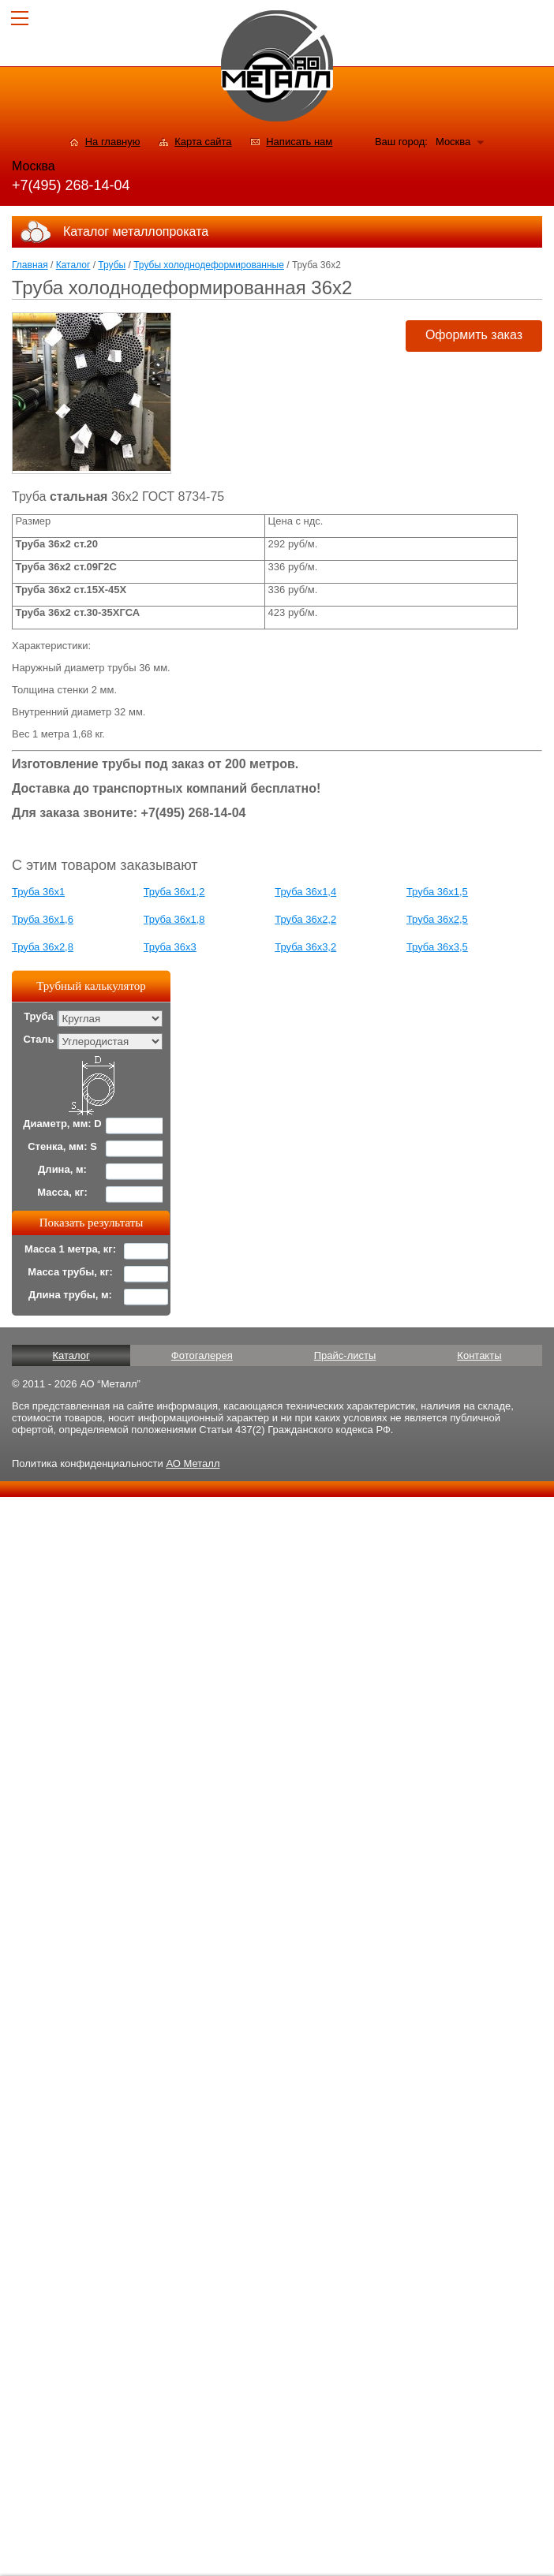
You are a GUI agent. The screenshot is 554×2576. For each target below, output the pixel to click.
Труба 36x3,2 (305, 947)
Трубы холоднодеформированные (208, 265)
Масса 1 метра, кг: (70, 1249)
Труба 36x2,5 (437, 919)
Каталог (73, 265)
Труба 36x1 (38, 892)
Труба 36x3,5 (437, 947)
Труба (39, 1016)
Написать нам (299, 141)
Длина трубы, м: (70, 1295)
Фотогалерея (202, 1355)
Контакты (479, 1355)
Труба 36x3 (170, 947)
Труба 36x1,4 (305, 892)
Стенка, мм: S (62, 1146)
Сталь (38, 1039)
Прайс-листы (345, 1355)
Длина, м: (62, 1169)
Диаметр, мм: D (62, 1123)
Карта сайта (202, 141)
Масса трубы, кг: (70, 1272)
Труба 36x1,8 (174, 919)
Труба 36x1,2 (174, 892)
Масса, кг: (62, 1192)
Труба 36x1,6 (42, 919)
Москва (453, 141)
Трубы (111, 265)
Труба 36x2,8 (42, 947)
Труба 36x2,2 (305, 919)
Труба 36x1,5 (437, 892)
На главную (112, 141)
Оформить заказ (473, 335)
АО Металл (192, 1463)
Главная (30, 265)
